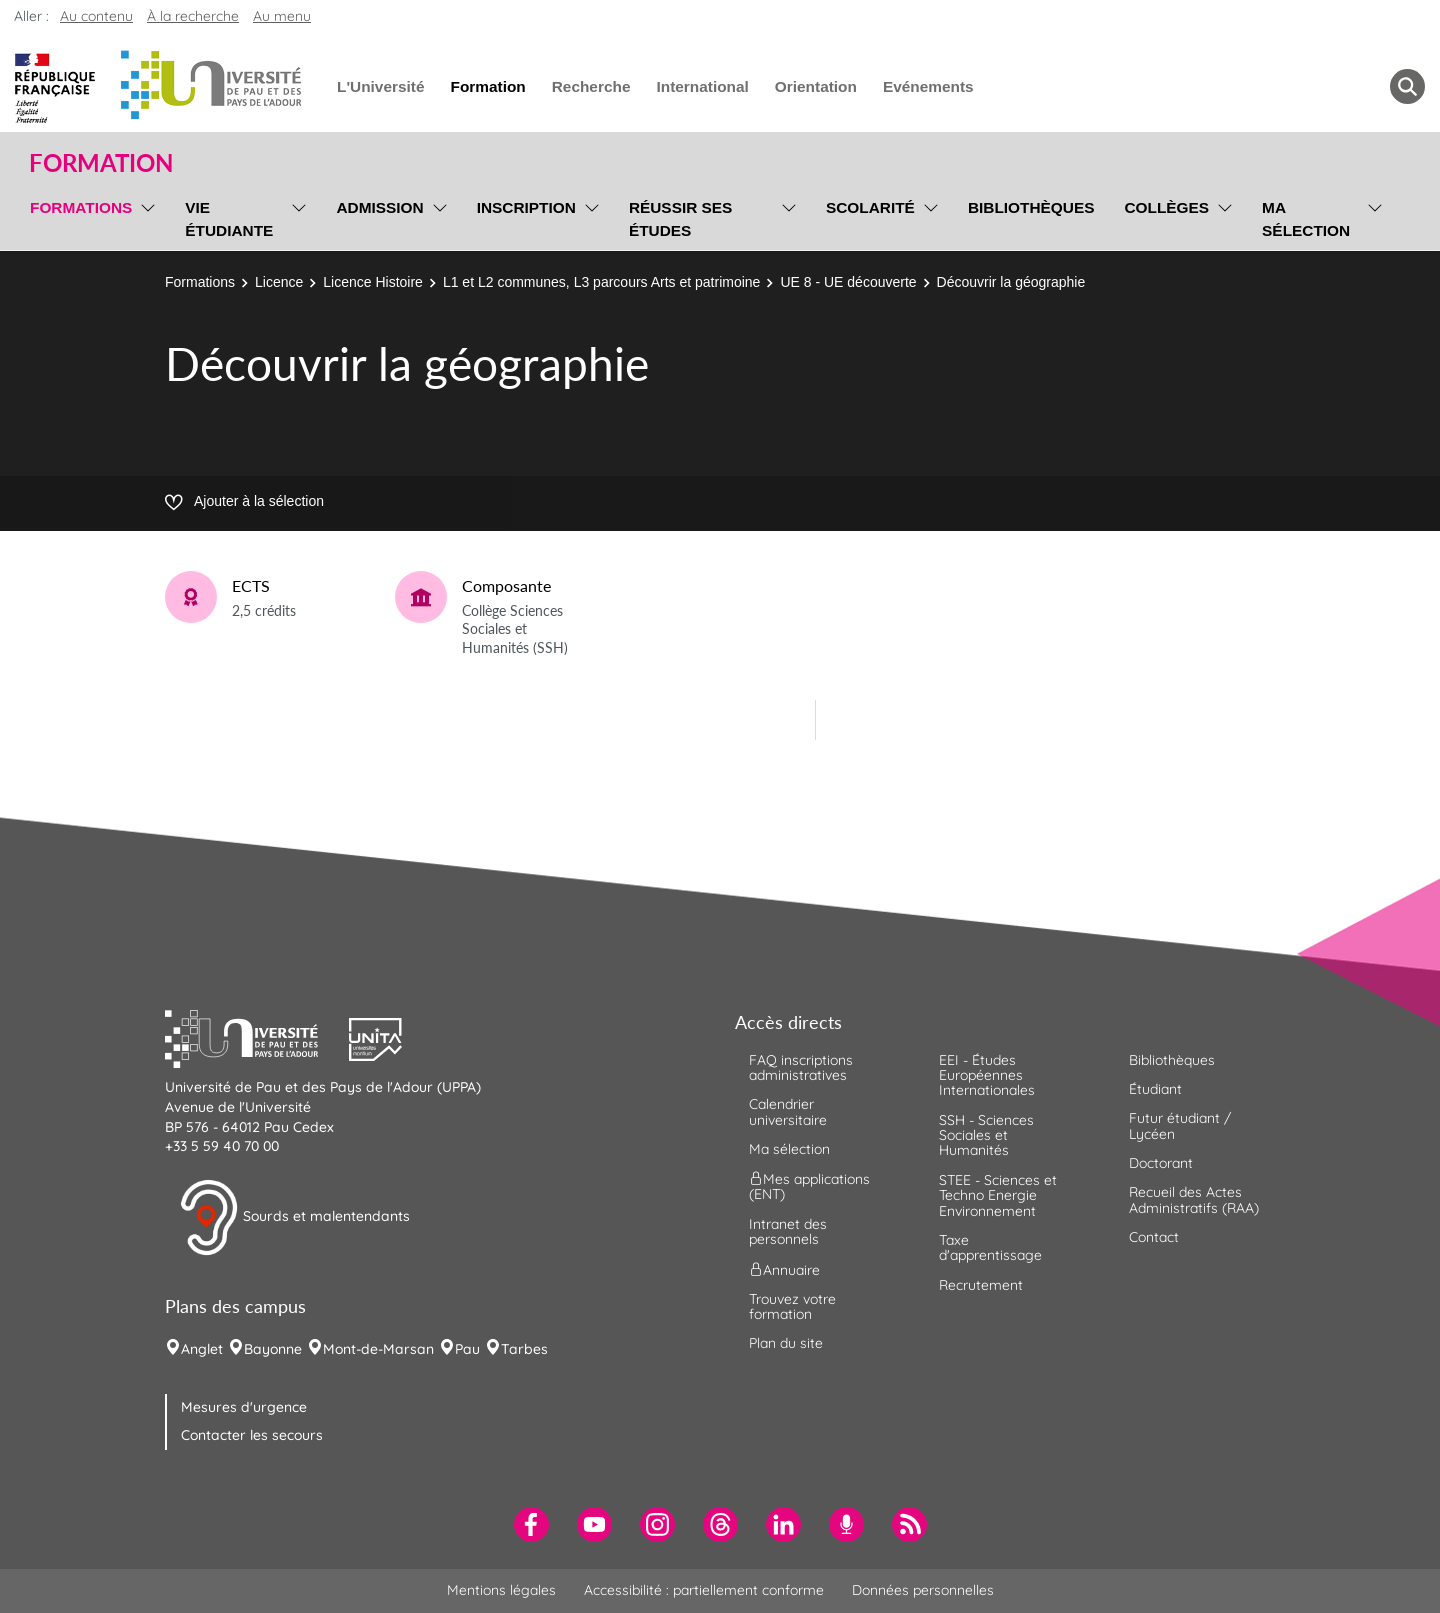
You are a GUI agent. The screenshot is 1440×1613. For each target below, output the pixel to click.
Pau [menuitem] (467, 1349)
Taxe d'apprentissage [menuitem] (990, 1247)
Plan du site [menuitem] (786, 1343)
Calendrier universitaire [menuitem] (788, 1111)
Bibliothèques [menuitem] (1031, 207)
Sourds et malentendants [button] (294, 1218)
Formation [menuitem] (487, 86)
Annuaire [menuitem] (784, 1269)
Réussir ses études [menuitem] (681, 219)
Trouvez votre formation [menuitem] (792, 1306)
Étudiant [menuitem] (1155, 1089)
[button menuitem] (1407, 86)
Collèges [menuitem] (1166, 207)
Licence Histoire (373, 282)
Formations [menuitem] (81, 207)
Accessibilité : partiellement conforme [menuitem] (704, 1590)
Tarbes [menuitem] (524, 1349)
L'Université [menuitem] (380, 86)
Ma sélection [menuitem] (1306, 219)
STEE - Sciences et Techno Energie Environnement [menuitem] (998, 1195)
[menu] (144, 216)
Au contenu (96, 16)
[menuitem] (531, 1524)
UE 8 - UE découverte (848, 282)
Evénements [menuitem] (928, 86)
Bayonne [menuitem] (273, 1349)
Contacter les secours (252, 1435)
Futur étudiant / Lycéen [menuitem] (1180, 1125)
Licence (279, 282)
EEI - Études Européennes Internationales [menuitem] (987, 1075)
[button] (257, 1037)
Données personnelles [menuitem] (923, 1590)
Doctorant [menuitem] (1161, 1163)
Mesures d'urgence (244, 1407)
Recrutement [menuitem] (981, 1285)
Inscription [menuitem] (526, 207)
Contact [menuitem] (1154, 1237)
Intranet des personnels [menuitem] (788, 1231)
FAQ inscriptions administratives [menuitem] (801, 1067)
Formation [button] (101, 163)
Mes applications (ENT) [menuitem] (809, 1186)
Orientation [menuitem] (816, 86)
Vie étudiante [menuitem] (229, 219)
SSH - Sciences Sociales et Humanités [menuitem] (986, 1135)
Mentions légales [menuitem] (501, 1590)
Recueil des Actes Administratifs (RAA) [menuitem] (1194, 1199)
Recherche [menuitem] (591, 86)
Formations (200, 282)
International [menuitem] (702, 86)
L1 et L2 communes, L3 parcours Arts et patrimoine (602, 282)
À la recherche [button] (193, 16)
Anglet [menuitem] (202, 1349)
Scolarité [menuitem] (870, 207)
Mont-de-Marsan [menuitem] (378, 1349)
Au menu (282, 16)
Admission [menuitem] (379, 207)
